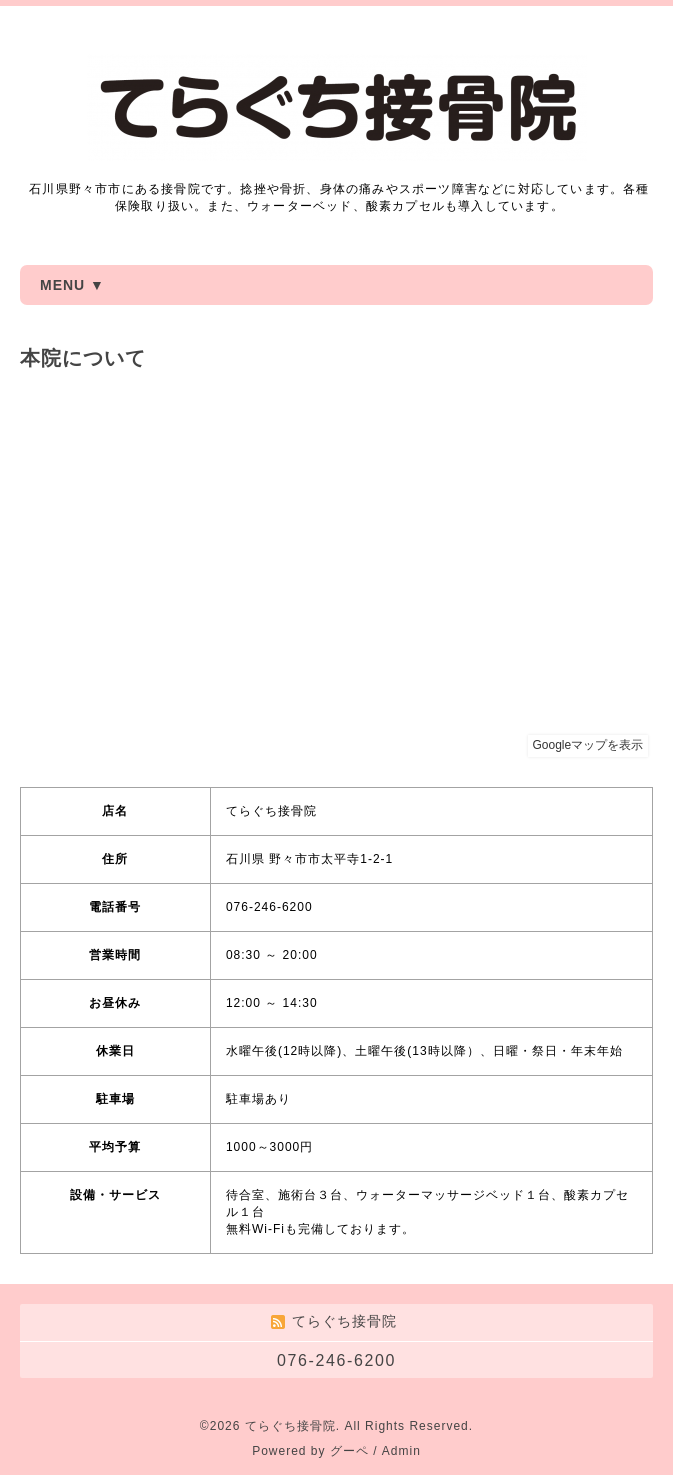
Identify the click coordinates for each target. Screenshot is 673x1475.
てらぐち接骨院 (290, 1426)
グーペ (349, 1451)
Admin (401, 1451)
